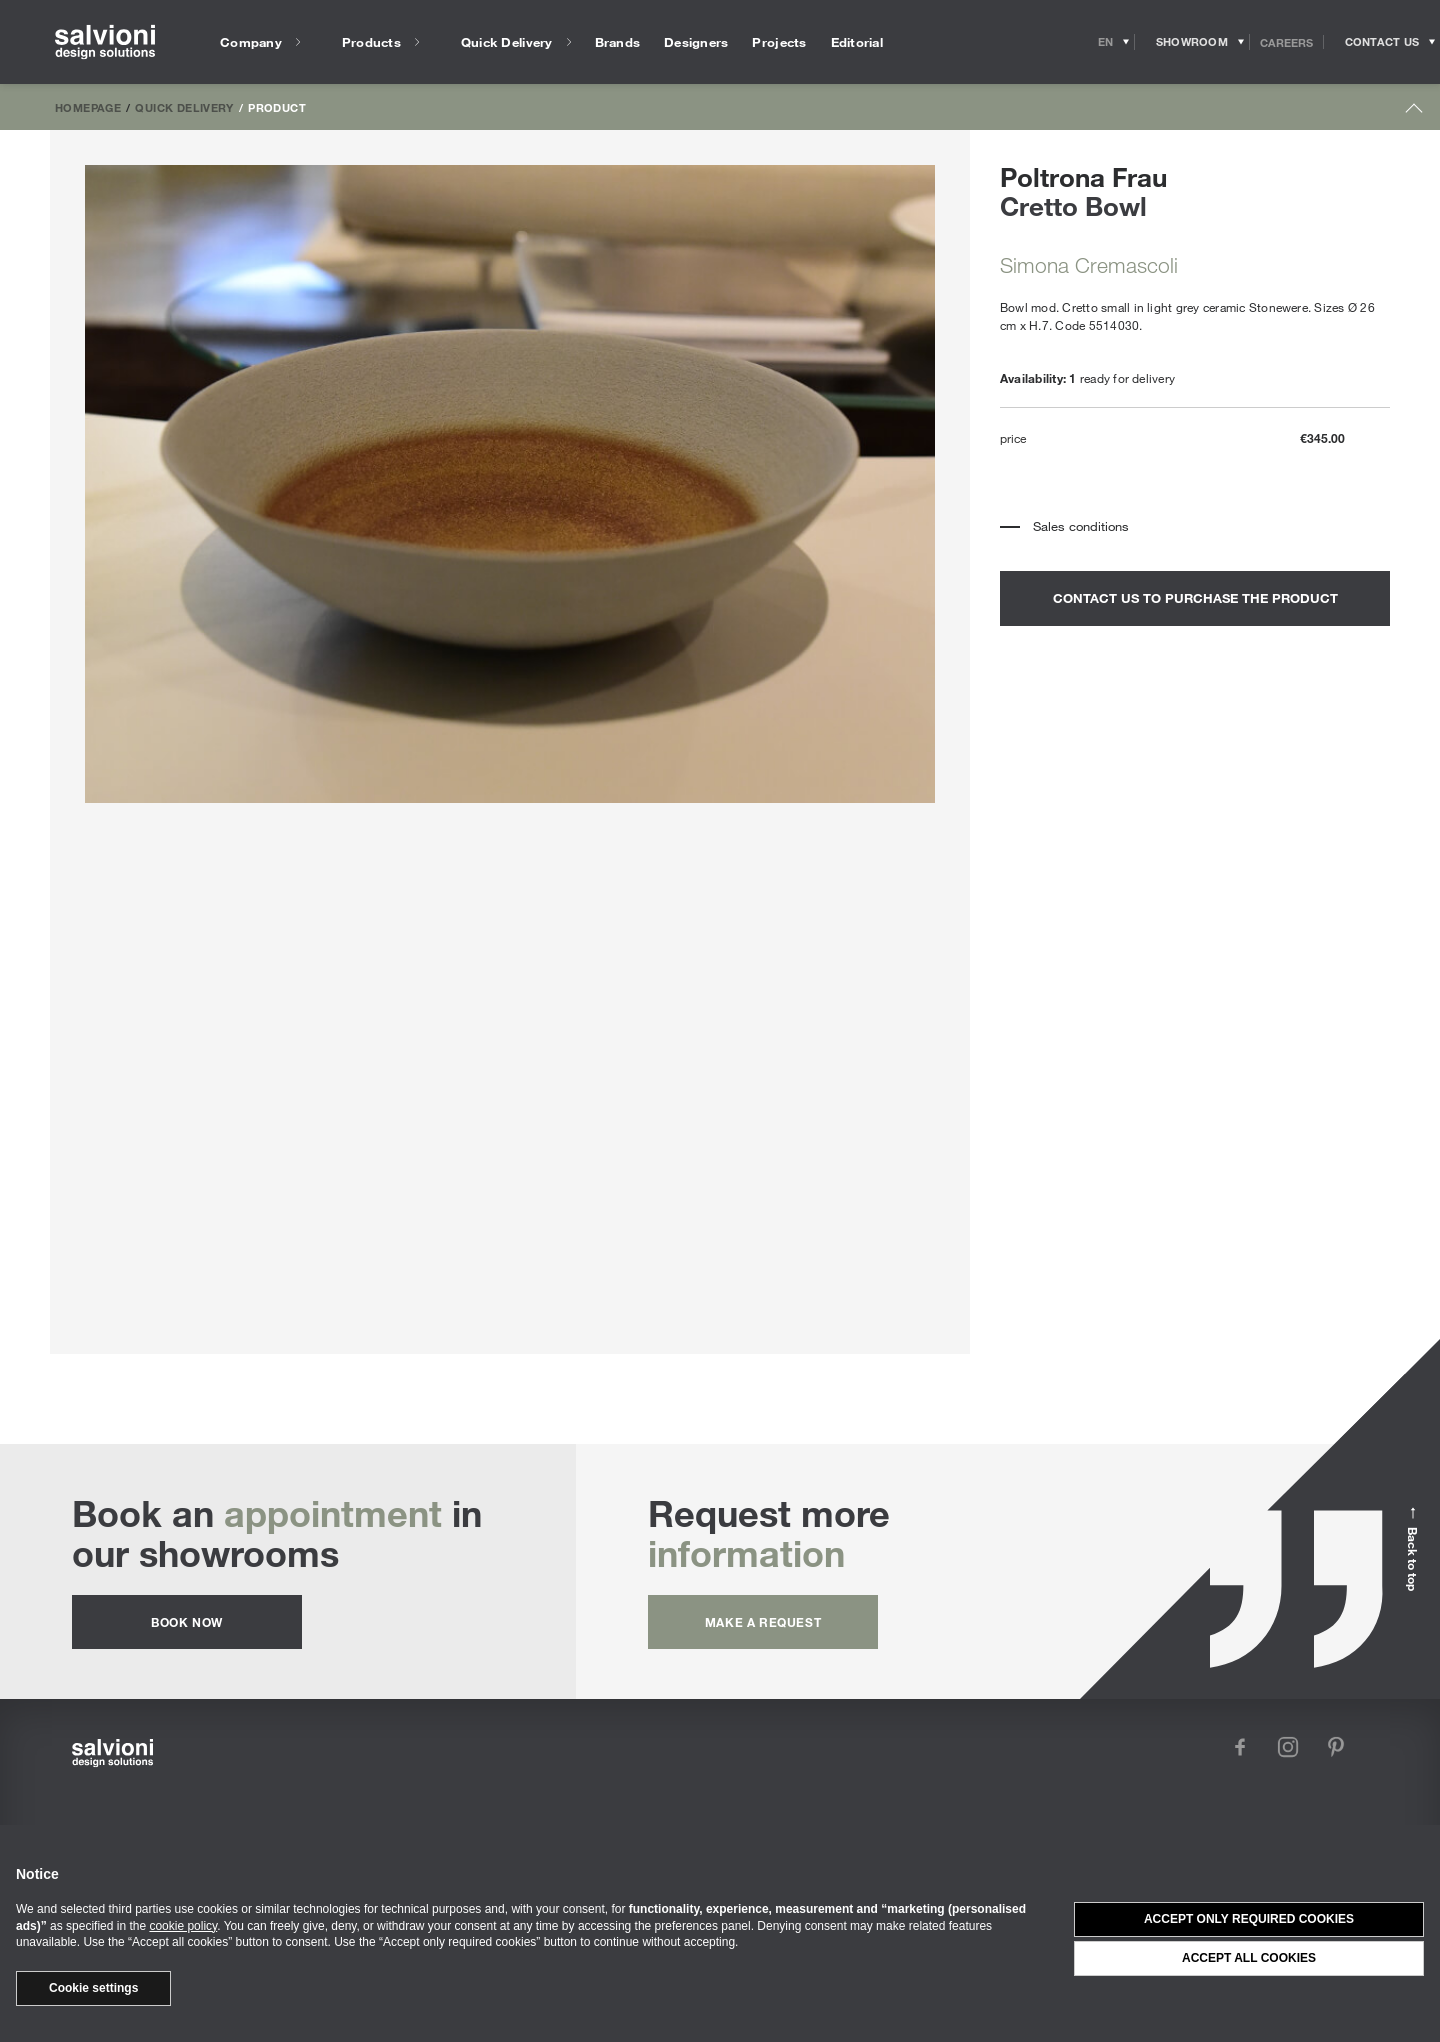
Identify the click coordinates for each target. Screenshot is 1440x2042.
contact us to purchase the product (1195, 598)
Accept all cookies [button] (1249, 1958)
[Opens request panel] (1382, 42)
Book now (187, 1622)
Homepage (88, 107)
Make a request (763, 1622)
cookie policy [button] (183, 1926)
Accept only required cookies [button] (1249, 1919)
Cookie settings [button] (93, 1988)
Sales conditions (1081, 526)
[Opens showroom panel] (1192, 42)
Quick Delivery (184, 107)
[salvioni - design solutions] (105, 42)
